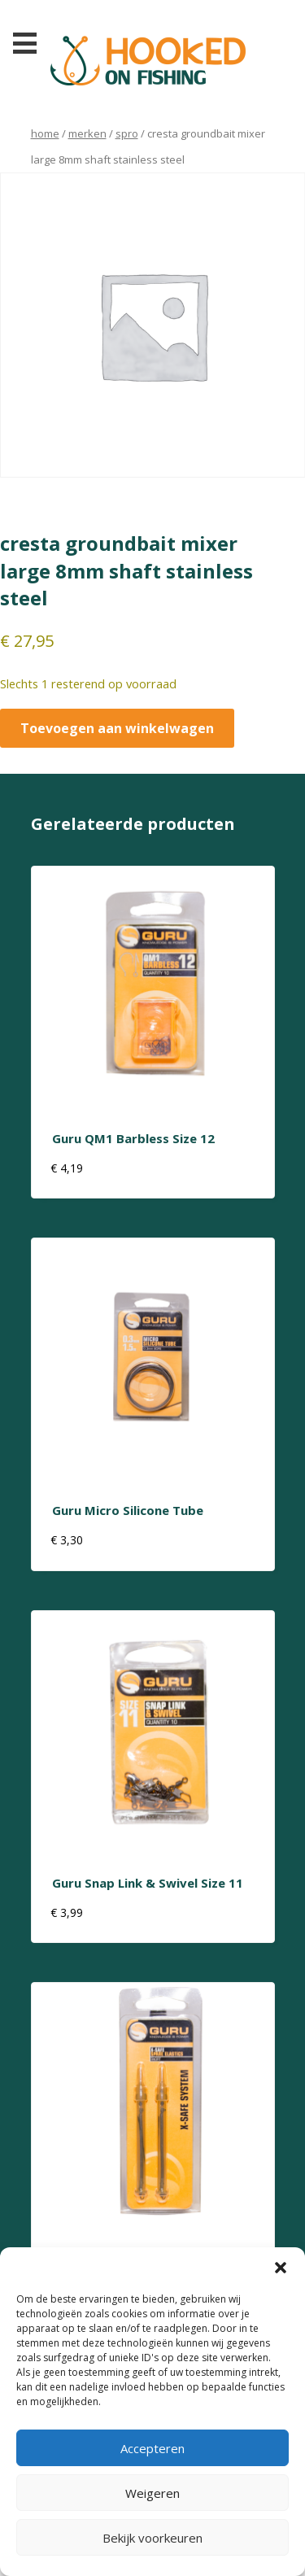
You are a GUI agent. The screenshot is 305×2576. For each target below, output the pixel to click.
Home (45, 133)
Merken (87, 133)
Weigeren (152, 2493)
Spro (126, 133)
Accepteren (152, 2448)
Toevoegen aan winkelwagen (117, 728)
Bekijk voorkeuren (152, 2538)
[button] (280, 2267)
